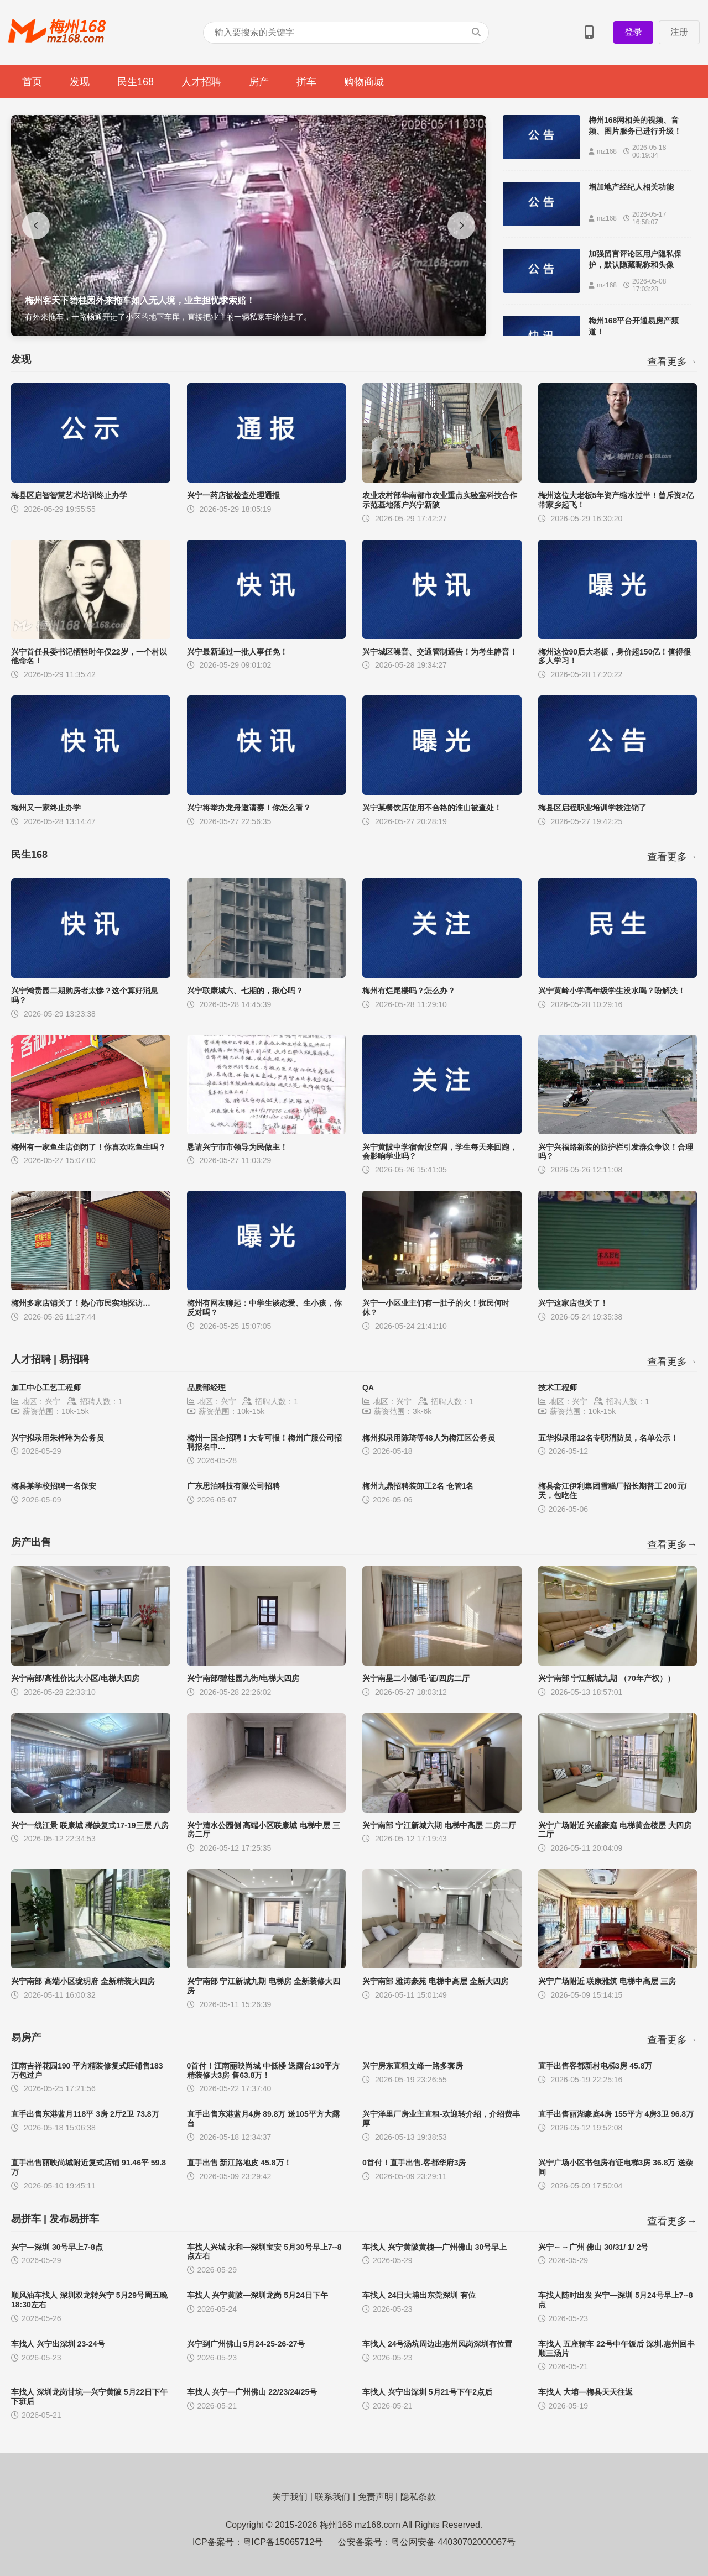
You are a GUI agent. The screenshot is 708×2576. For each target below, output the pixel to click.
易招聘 (74, 1359)
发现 (80, 81)
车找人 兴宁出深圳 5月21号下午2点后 (427, 2391)
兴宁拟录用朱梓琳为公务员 (57, 1437)
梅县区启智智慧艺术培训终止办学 (69, 495)
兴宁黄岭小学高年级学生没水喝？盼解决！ (611, 990)
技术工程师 (557, 1387)
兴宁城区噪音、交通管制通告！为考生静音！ (439, 651)
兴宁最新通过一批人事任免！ (237, 651)
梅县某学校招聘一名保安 (53, 1485)
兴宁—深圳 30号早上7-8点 (57, 2247)
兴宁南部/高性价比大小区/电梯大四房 (75, 1678)
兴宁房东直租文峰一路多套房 (412, 2065)
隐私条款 (418, 2496)
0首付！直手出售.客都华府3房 (414, 2162)
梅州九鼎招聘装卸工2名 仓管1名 (417, 1485)
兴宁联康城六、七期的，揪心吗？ (245, 990)
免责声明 (375, 2496)
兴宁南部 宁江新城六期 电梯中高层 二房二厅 (439, 1825)
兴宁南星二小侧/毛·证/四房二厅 (416, 1678)
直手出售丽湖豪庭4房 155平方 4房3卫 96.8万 (616, 2113)
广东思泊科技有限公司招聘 (233, 1485)
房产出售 (31, 1542)
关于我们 (290, 2496)
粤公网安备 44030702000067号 (453, 2542)
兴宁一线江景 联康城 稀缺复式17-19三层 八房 (90, 1825)
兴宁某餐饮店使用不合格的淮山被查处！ (432, 807)
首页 (32, 81)
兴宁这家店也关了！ (573, 1303)
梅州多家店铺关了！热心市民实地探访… (80, 1303)
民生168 (135, 81)
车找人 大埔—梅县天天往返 (585, 2391)
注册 (679, 31)
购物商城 (364, 81)
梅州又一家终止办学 (46, 807)
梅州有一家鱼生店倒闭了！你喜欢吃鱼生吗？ (88, 1147)
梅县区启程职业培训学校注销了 (592, 807)
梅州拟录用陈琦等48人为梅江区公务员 (428, 1437)
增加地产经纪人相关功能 (631, 186)
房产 (259, 81)
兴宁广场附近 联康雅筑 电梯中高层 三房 (607, 1981)
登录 (633, 31)
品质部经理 (206, 1387)
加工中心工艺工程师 (46, 1387)
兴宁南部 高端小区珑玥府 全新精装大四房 (83, 1981)
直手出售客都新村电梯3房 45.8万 (595, 2065)
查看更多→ (672, 361)
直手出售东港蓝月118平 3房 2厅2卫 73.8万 (85, 2113)
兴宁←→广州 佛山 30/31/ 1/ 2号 (593, 2247)
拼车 (306, 81)
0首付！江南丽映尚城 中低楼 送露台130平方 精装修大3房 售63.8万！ (263, 2070)
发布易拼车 (74, 2218)
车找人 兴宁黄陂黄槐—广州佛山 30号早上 (434, 2247)
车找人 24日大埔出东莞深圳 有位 (419, 2295)
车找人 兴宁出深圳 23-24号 (58, 2343)
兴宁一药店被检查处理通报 (233, 495)
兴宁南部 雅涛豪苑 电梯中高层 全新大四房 (435, 1981)
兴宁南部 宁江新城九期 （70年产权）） (606, 1678)
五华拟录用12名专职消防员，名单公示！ (608, 1437)
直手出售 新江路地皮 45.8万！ (239, 2162)
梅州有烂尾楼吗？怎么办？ (408, 990)
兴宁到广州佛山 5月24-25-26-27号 (246, 2343)
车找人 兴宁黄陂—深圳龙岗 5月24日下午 (257, 2295)
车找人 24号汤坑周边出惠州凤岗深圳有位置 (437, 2343)
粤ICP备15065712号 (283, 2542)
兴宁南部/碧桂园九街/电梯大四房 (243, 1678)
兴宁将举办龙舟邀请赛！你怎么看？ (249, 807)
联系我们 (332, 2496)
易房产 (26, 2037)
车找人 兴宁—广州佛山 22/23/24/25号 (252, 2391)
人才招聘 (201, 81)
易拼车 (26, 2218)
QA (368, 1387)
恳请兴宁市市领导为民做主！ (237, 1147)
